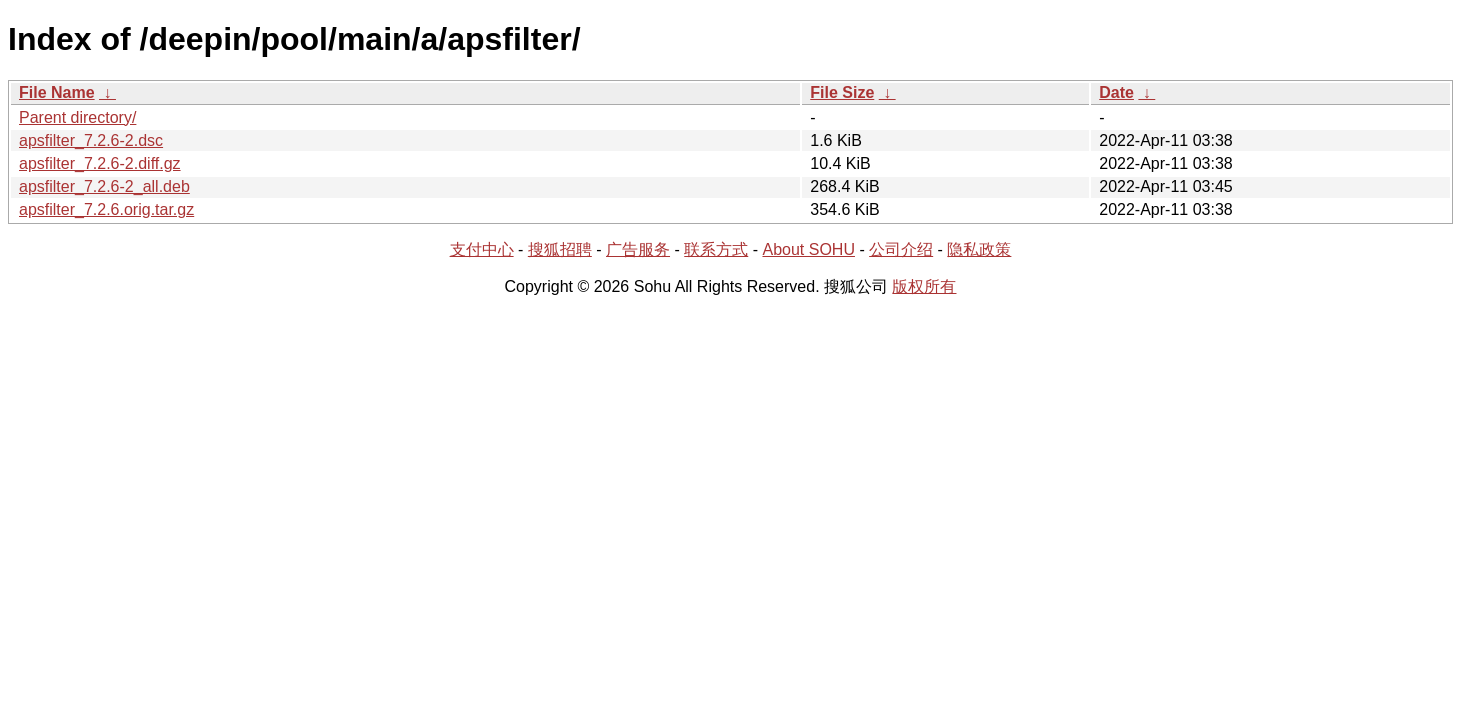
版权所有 (924, 286)
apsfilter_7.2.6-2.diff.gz (100, 163)
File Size (842, 92)
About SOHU (808, 249)
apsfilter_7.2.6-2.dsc (91, 140)
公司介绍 (901, 249)
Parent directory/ (77, 117)
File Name (57, 92)
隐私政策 (979, 249)
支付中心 (482, 249)
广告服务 (638, 249)
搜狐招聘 (560, 249)
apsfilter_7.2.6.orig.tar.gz (106, 209)
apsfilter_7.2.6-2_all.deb (104, 186)
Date (1116, 92)
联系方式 (716, 249)
